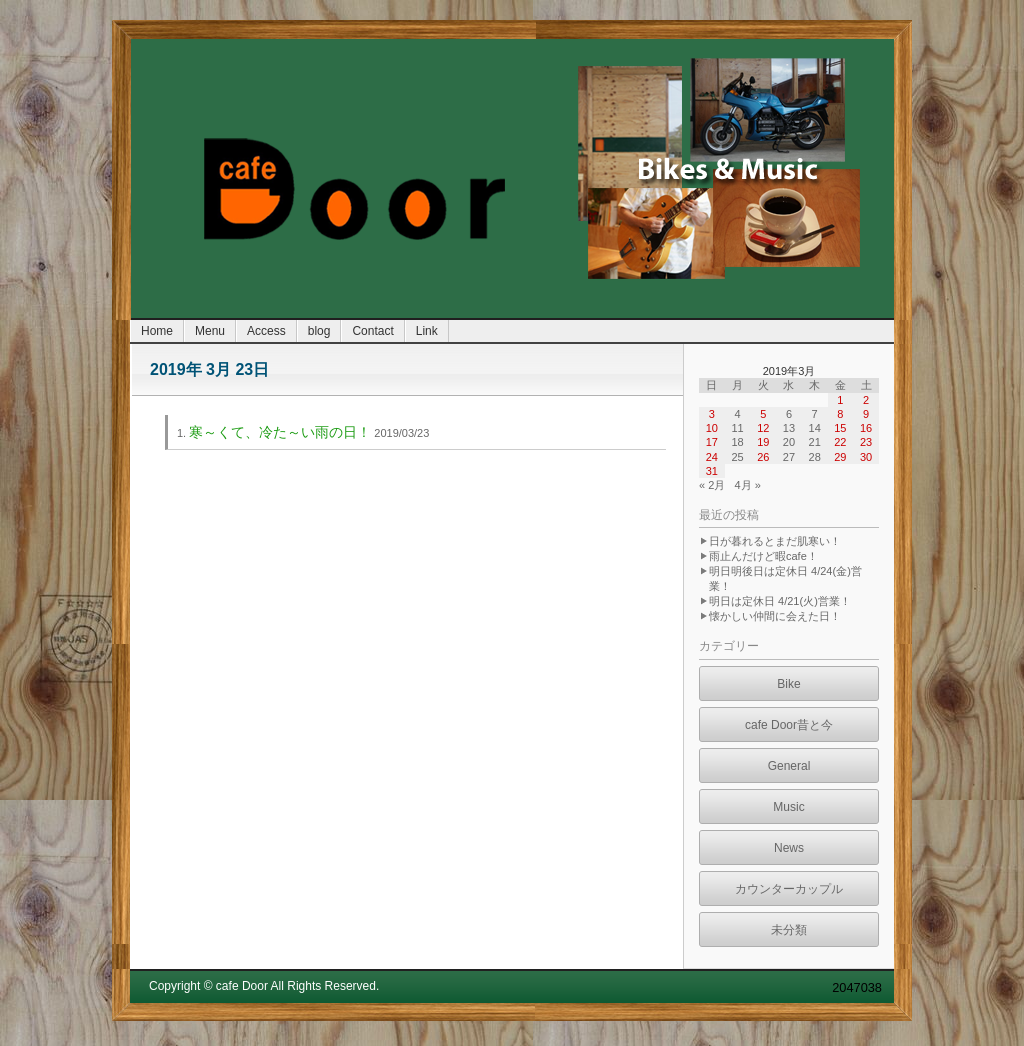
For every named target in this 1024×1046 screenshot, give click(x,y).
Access (266, 331)
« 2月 (712, 485)
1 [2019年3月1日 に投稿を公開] (840, 400)
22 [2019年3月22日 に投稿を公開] (840, 442)
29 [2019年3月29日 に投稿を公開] (840, 457)
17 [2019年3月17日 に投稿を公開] (712, 442)
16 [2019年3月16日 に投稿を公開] (866, 428)
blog (319, 331)
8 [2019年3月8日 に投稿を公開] (840, 414)
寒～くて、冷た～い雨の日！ (280, 432)
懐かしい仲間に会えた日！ (775, 616)
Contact (372, 331)
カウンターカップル (789, 889)
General (789, 766)
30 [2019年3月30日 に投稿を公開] (866, 457)
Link (427, 331)
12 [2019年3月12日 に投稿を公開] (763, 428)
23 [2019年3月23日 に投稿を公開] (866, 442)
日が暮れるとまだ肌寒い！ (775, 541)
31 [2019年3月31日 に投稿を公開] (712, 471)
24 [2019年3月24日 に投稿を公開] (712, 457)
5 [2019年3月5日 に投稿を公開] (763, 414)
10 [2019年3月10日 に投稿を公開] (712, 428)
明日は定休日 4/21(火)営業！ (780, 601)
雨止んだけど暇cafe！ (763, 556)
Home (157, 331)
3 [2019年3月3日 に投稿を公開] (712, 414)
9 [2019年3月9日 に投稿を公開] (866, 414)
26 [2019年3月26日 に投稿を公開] (763, 457)
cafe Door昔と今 (789, 725)
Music (788, 807)
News (789, 848)
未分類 (789, 930)
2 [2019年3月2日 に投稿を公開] (866, 400)
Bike (788, 684)
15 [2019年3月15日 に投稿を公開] (840, 428)
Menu (210, 331)
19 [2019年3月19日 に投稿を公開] (763, 442)
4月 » (747, 485)
